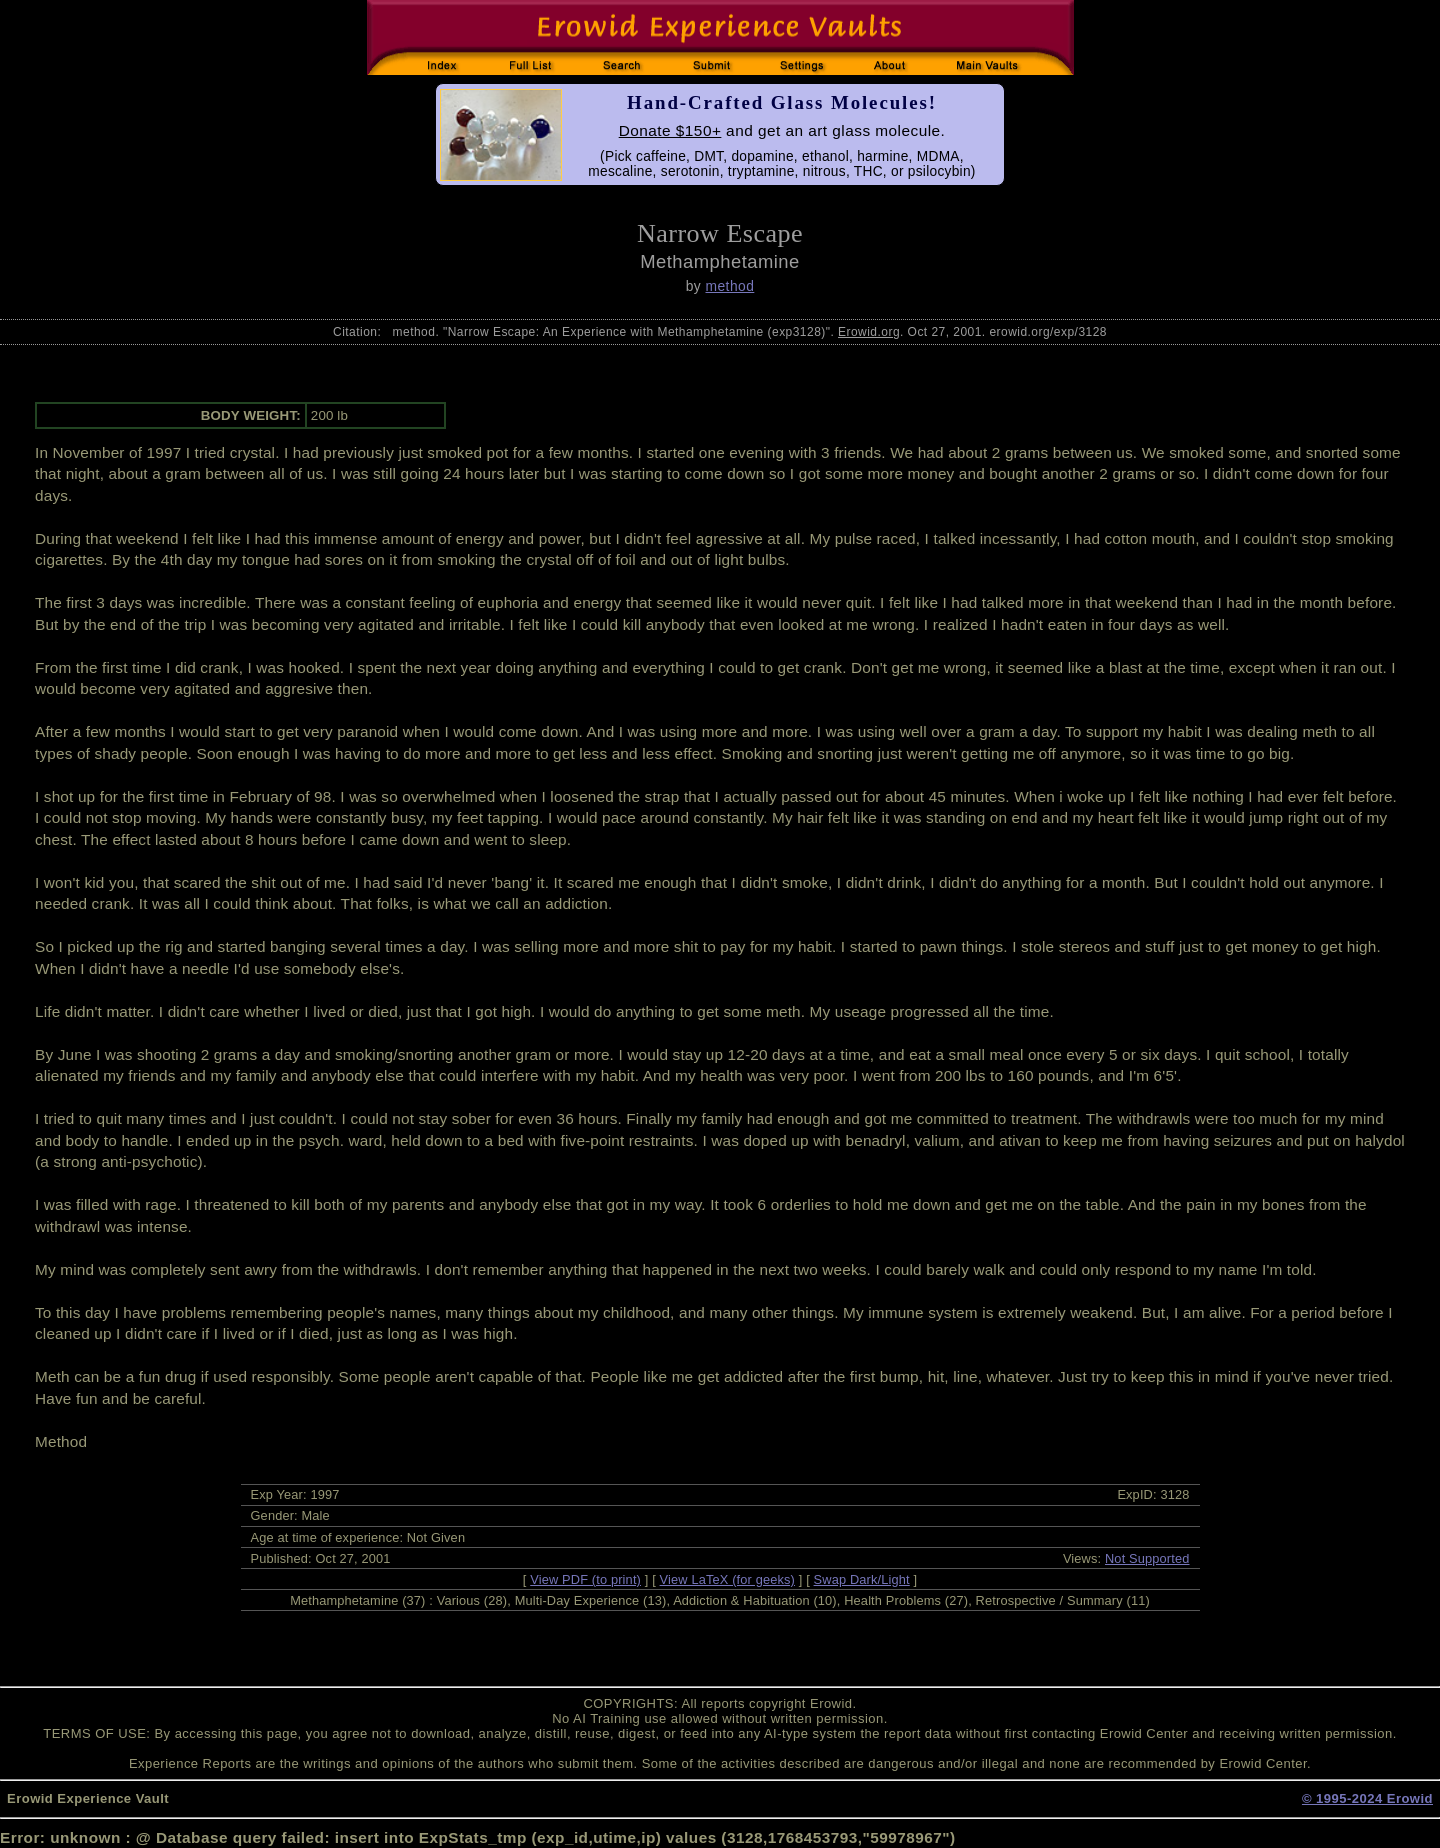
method (729, 286)
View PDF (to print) (585, 1579)
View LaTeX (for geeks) (727, 1579)
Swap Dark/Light (862, 1579)
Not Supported (1147, 1558)
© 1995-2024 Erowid (1367, 1798)
